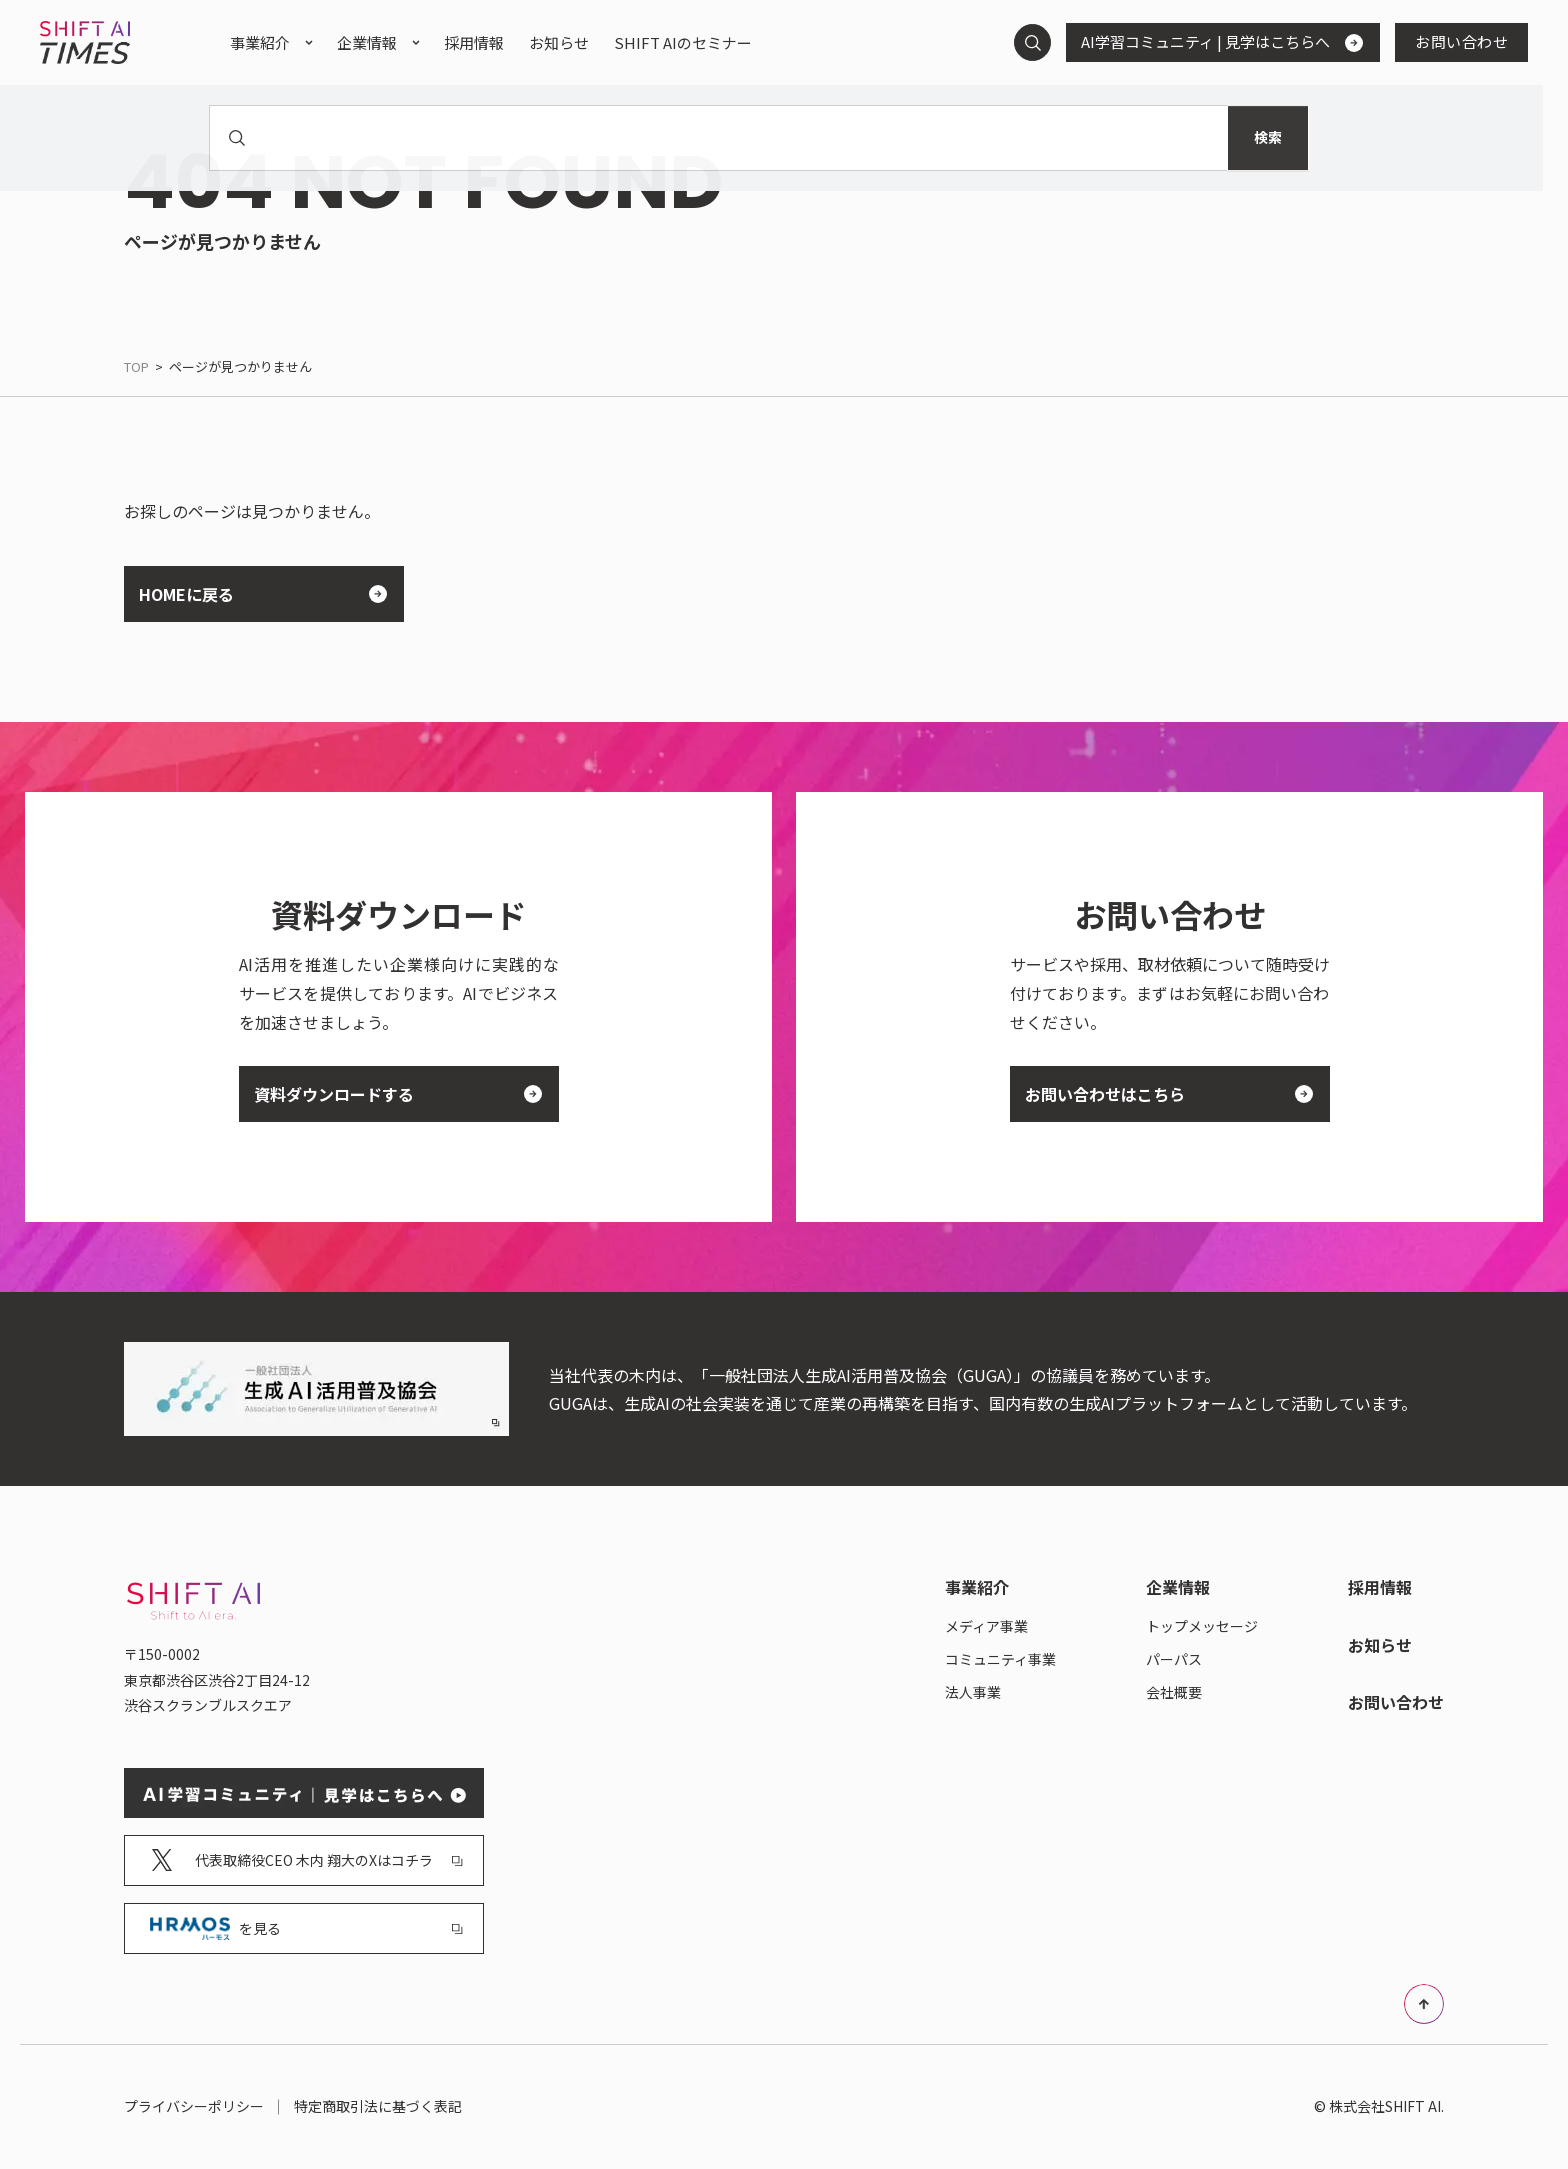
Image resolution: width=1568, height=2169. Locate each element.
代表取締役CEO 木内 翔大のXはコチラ (306, 1860)
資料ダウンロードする (390, 1094)
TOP (136, 366)
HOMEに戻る (255, 594)
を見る (306, 1928)
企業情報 (367, 42)
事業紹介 (260, 42)
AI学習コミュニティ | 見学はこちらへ (1214, 41)
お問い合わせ (1461, 41)
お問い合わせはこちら (1161, 1094)
